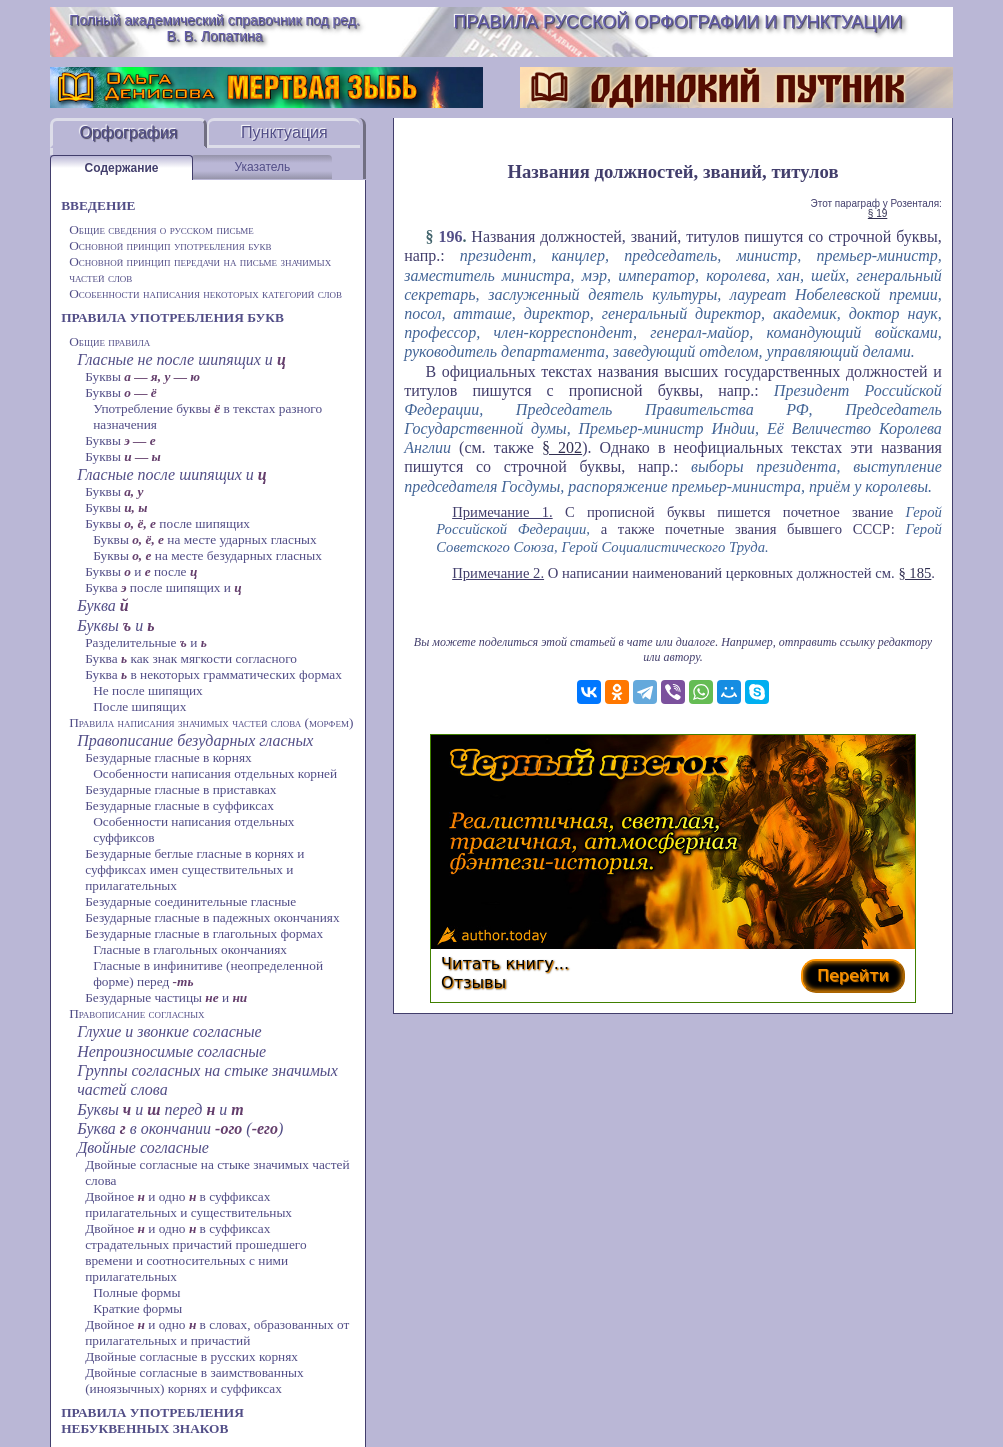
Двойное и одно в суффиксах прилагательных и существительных (188, 1204)
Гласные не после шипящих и (181, 359)
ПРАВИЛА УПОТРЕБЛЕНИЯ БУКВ (172, 317)
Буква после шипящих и (163, 587)
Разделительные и (146, 642)
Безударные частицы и (166, 997)
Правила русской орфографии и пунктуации (678, 22)
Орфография (128, 132)
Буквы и (115, 625)
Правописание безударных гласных (195, 740)
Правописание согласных (136, 1013)
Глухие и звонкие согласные (169, 1031)
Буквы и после (141, 571)
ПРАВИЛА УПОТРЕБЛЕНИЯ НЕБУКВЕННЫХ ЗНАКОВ (152, 1420)
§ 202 (562, 447)
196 (450, 236)
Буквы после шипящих (167, 523)
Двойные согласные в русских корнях (191, 1356)
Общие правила (109, 341)
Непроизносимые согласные (171, 1051)
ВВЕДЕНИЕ (98, 205)
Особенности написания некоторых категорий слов (205, 293)
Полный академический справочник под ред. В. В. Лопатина (214, 28)
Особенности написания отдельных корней (215, 773)
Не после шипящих (148, 690)
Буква (103, 605)
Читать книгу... (505, 963)
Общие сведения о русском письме (161, 229)
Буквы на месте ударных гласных (205, 539)
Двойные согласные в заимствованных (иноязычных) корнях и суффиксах (194, 1380)
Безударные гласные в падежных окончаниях (212, 917)
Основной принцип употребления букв (170, 245)
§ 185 (914, 573)
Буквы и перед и (160, 1109)
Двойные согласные (143, 1147)
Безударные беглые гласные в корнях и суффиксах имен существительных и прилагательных (194, 869)
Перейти (853, 975)
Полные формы (136, 1292)
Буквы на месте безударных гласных (207, 555)
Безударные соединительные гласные (190, 901)
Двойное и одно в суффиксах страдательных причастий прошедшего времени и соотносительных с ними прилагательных (196, 1252)
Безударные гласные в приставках (180, 789)
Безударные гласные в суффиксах (179, 805)
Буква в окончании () (180, 1128)
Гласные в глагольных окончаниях (190, 949)
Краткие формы (137, 1308)
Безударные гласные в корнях (168, 757)
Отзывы (473, 982)
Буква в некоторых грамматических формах (213, 674)
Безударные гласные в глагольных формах (204, 933)
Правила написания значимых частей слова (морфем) (211, 722)
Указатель (262, 167)
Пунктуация (284, 132)
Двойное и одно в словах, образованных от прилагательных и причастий (217, 1332)
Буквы (142, 376)
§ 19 (877, 213)
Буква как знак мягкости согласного (191, 658)
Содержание (122, 168)
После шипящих (139, 706)
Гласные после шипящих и (172, 474)
